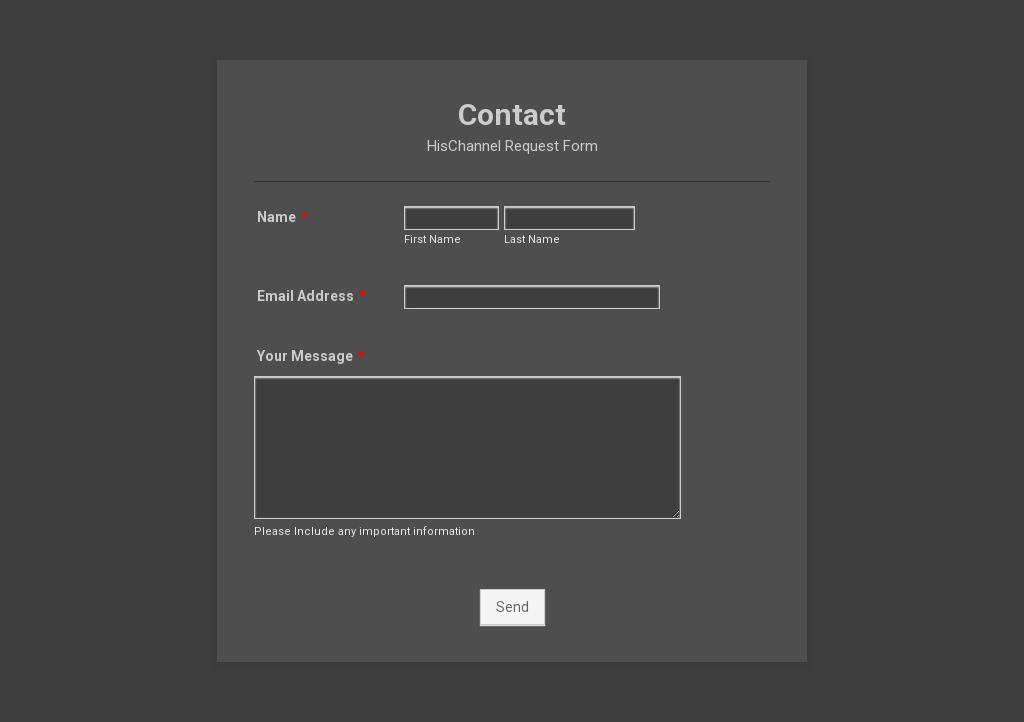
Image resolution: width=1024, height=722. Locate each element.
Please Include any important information (364, 531)
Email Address (311, 296)
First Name (432, 239)
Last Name (532, 239)
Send (512, 607)
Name (282, 217)
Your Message (311, 356)
